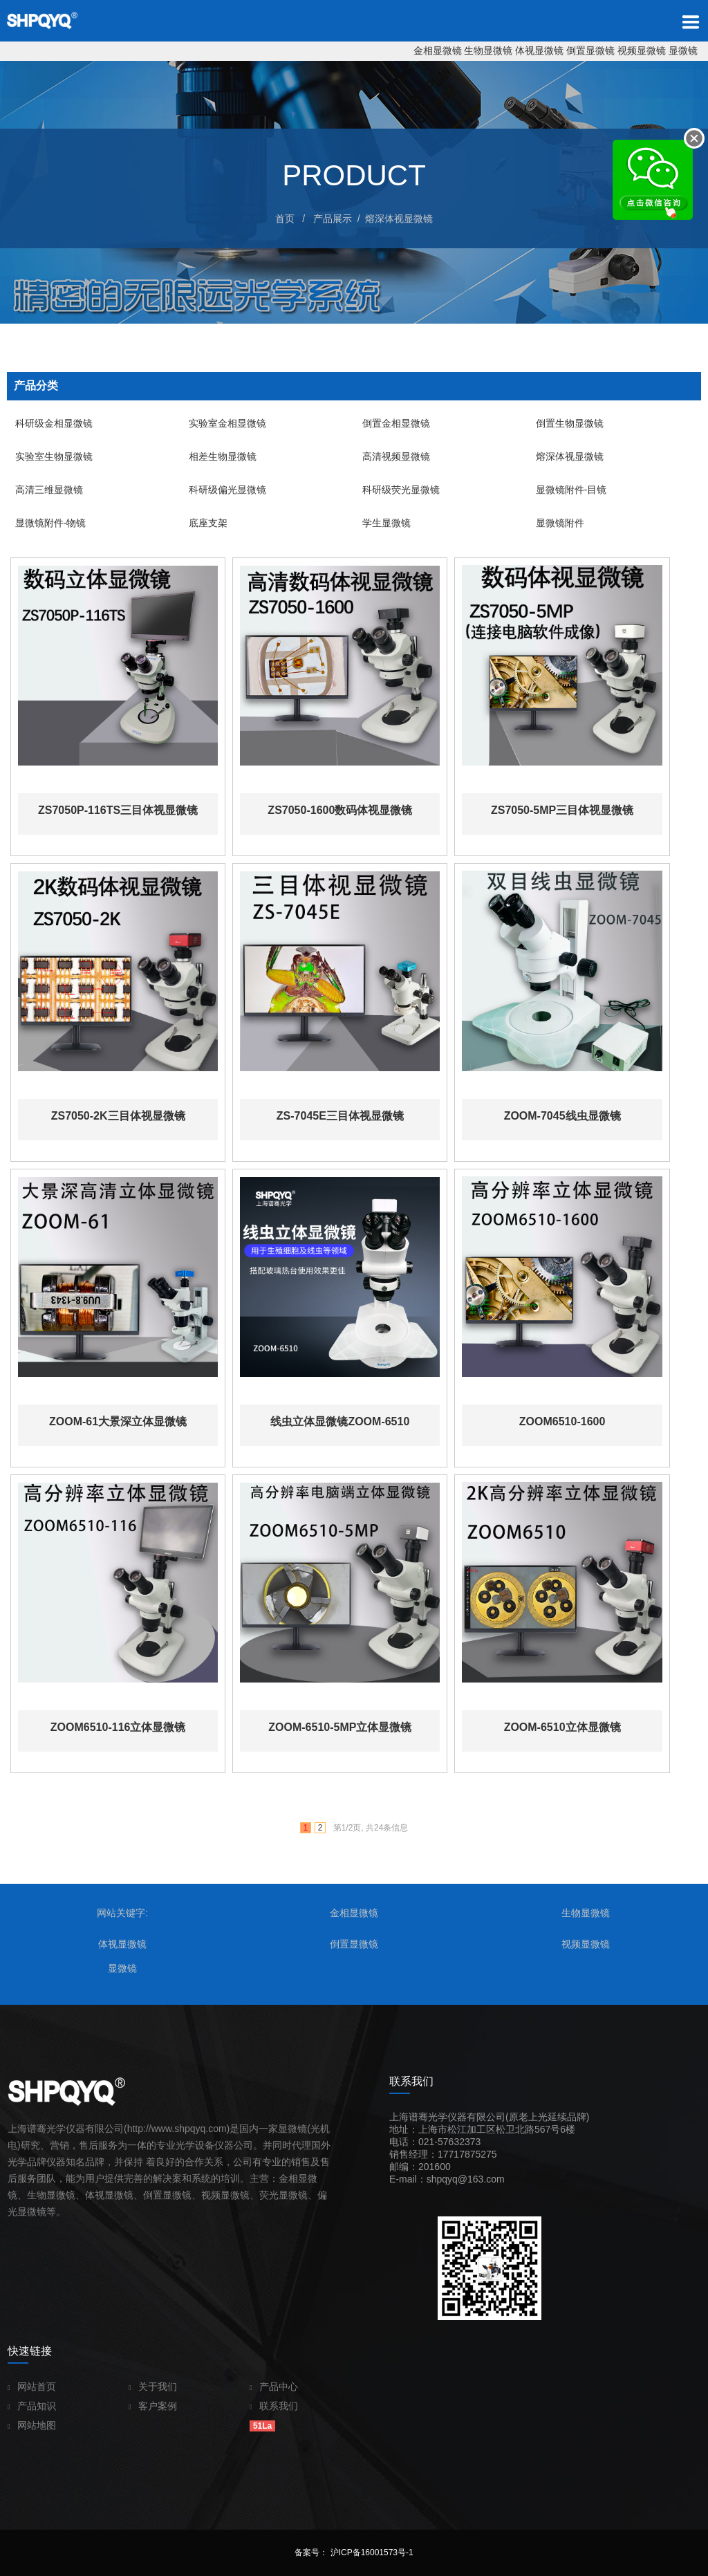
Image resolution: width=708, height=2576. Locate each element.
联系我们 (274, 2405)
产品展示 (332, 218)
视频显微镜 (641, 50)
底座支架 (203, 522)
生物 (36, 2194)
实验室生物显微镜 (50, 456)
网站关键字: (122, 1912)
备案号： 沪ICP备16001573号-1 (354, 2552)
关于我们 (153, 2386)
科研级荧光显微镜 (397, 489)
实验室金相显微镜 (223, 423)
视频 (211, 2194)
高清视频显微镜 (392, 456)
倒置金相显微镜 (392, 423)
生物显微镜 (488, 50)
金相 (288, 2178)
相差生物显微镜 (218, 456)
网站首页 (32, 2386)
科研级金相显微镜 (50, 423)
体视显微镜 (539, 50)
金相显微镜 (437, 50)
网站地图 (32, 2425)
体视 (94, 2194)
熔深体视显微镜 (399, 218)
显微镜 (683, 50)
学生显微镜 (382, 522)
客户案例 (153, 2405)
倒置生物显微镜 (566, 423)
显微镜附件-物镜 (46, 522)
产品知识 (32, 2405)
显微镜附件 (556, 522)
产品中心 (274, 2386)
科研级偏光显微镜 (223, 489)
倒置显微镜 (590, 50)
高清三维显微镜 (45, 489)
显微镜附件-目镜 (567, 489)
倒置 (152, 2194)
